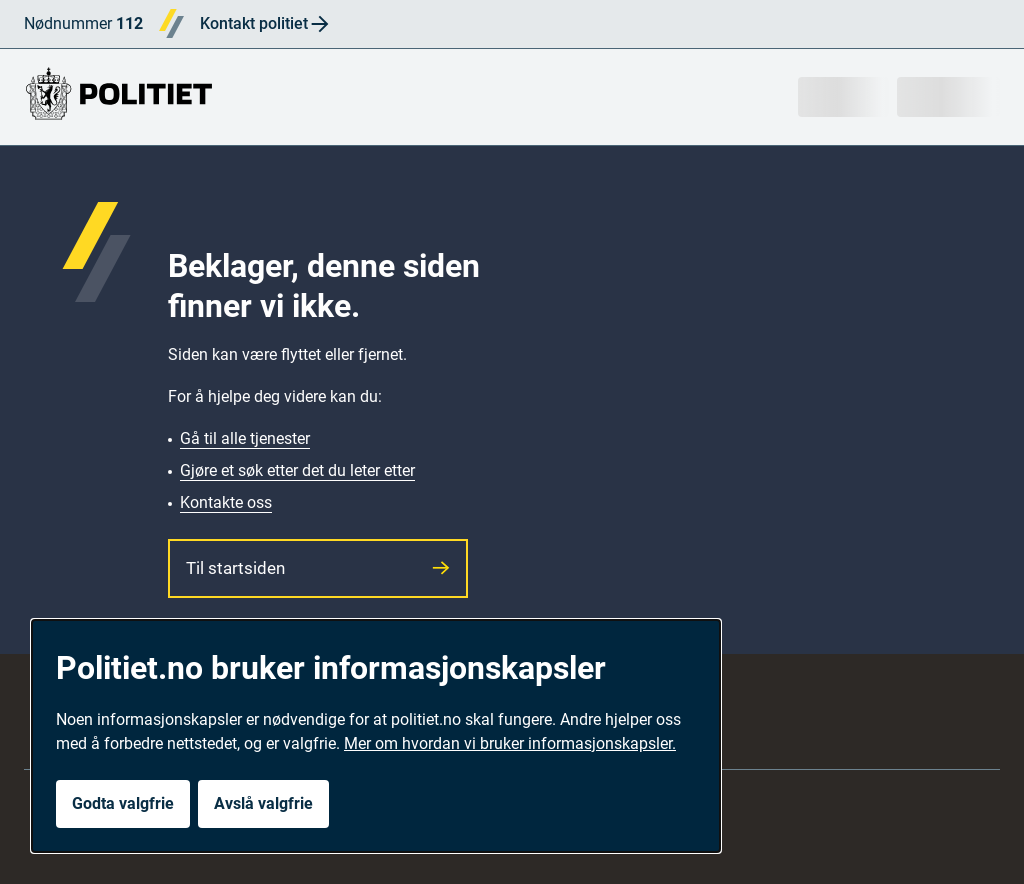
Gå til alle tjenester (245, 438)
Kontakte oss (226, 502)
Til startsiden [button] (318, 568)
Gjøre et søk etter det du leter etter (297, 470)
